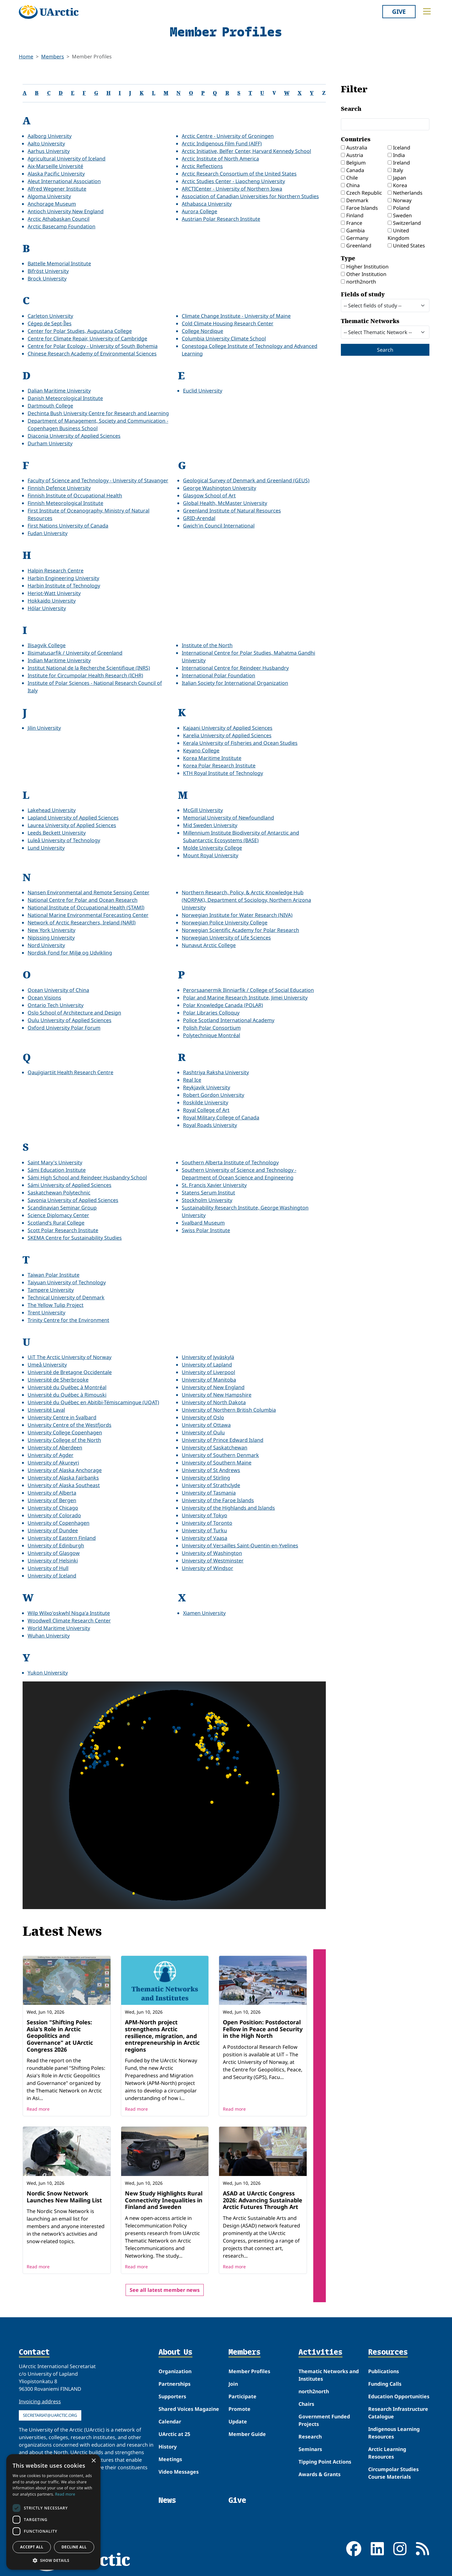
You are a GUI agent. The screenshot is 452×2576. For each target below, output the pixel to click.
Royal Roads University (210, 1125)
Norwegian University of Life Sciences (226, 937)
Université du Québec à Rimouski (67, 1394)
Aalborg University (50, 136)
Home (26, 56)
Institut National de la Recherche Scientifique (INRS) (89, 667)
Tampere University (51, 1289)
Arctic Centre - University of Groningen (228, 136)
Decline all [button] (74, 2547)
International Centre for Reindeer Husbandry (235, 667)
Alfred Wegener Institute (57, 188)
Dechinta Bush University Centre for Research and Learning (98, 413)
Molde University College (212, 847)
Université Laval (46, 1409)
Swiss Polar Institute (206, 1230)
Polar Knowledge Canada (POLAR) (223, 1005)
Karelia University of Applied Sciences (227, 735)
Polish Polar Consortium (212, 1027)
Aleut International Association (64, 181)
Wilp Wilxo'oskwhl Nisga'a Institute (69, 1613)
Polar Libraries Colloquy (211, 1012)
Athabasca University (207, 203)
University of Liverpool (208, 1372)
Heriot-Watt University (54, 593)
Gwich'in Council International (219, 525)
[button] (53, 2560)
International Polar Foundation (218, 675)
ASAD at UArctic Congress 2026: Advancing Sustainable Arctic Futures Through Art (262, 2200)
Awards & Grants (320, 2474)
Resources (388, 2352)
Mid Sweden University (210, 825)
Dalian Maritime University (59, 390)
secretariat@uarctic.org (50, 2415)
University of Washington (212, 1553)
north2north (314, 2391)
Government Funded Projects (324, 2420)
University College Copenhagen (65, 1432)
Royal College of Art (206, 1110)
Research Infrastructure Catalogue (398, 2413)
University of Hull (48, 1568)
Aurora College (199, 211)
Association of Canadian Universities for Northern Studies (250, 196)
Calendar (170, 2421)
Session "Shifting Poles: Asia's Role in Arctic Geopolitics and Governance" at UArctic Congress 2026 (60, 2035)
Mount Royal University (210, 855)
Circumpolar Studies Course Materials (393, 2473)
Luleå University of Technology (64, 840)
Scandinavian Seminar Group (62, 1207)
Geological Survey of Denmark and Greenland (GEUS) (246, 480)
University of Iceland (52, 1575)
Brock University (47, 278)
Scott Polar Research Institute (63, 1230)
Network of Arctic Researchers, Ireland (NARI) (82, 922)
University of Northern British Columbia (229, 1409)
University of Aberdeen (55, 1447)
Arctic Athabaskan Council (58, 218)
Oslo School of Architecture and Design (74, 1012)
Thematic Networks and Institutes (329, 2375)
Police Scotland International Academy (228, 1020)
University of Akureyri (53, 1462)
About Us (175, 2352)
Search (385, 117)
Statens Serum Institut (208, 1192)
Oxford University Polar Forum (64, 1027)
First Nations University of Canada (68, 525)
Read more (38, 2109)
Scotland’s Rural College (56, 1222)
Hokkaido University (52, 600)
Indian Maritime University (59, 660)
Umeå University (47, 1364)
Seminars (310, 2449)
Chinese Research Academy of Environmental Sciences (92, 353)
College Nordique (202, 330)
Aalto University (46, 143)
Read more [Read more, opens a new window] (65, 2494)
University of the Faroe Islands (218, 1500)
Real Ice (192, 1079)
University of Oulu (203, 1432)
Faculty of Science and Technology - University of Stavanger (98, 480)
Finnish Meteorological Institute (65, 503)
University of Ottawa (206, 1424)
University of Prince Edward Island (222, 1440)
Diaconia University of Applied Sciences (74, 435)
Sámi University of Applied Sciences (69, 1185)
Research (310, 2436)
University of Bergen (52, 1500)
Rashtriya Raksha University (216, 1072)
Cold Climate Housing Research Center (227, 323)
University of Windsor (207, 1568)
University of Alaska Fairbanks (63, 1477)
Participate (242, 2396)
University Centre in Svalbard (62, 1417)
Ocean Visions (44, 997)
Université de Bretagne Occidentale (70, 1372)
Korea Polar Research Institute (219, 765)
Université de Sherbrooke (58, 1379)
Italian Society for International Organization (235, 682)
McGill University (203, 810)
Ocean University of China (58, 990)
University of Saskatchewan (214, 1447)
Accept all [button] (31, 2547)
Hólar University (47, 608)
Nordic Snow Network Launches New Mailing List (64, 2196)
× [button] (93, 2461)
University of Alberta (52, 1492)
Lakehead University (52, 810)
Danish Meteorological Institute (65, 398)
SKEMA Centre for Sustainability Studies (75, 1237)
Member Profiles (249, 2371)
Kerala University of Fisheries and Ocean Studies (240, 742)
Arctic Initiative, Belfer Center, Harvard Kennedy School (246, 151)
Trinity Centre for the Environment (68, 1320)
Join (233, 2383)
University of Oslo (203, 1417)
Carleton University (50, 315)
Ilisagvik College (47, 645)
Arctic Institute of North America (220, 158)
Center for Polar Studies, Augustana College (80, 330)
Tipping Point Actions (325, 2461)
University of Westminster (213, 1560)
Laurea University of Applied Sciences (72, 825)
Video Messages (179, 2471)
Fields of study (385, 301)
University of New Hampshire (216, 1394)
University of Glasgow (54, 1553)
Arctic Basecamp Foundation (61, 226)
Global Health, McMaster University (225, 503)
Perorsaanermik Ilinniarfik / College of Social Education (248, 990)
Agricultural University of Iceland (66, 158)
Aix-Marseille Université (55, 166)
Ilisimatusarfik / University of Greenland (75, 652)
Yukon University (48, 1672)
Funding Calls (384, 2383)
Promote (239, 2409)
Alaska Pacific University (56, 173)
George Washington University (219, 487)
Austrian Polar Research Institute (221, 218)
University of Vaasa (204, 1537)
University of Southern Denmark (220, 1455)
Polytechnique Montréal (211, 1035)
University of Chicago (53, 1507)
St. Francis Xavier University (214, 1185)
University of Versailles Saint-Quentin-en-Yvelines (240, 1545)
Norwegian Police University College (224, 922)
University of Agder (50, 1455)
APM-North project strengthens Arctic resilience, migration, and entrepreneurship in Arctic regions (162, 2035)
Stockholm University (207, 1200)
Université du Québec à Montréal (67, 1387)
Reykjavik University (206, 1087)
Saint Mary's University (55, 1162)
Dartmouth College (50, 405)
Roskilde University (205, 1102)
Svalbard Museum (203, 1222)
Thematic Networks (385, 328)
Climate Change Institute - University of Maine (236, 315)
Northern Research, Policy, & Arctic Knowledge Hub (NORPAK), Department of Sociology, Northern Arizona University (246, 900)
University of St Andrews (211, 1470)
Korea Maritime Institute (212, 758)
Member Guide (247, 2434)
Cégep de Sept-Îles (50, 323)
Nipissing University (51, 937)
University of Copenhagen (58, 1522)
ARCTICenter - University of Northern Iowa (232, 188)
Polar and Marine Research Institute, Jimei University (245, 997)
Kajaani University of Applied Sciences (227, 727)
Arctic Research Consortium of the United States (239, 173)
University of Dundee (53, 1530)
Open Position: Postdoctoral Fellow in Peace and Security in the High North (263, 2028)
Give (399, 11)
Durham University (50, 443)
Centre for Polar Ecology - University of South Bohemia (93, 346)
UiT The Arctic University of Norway (69, 1357)
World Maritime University (59, 1628)
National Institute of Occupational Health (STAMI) (86, 907)
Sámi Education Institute (57, 1169)
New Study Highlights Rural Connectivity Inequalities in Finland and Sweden (163, 2200)
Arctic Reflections (202, 166)
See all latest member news (165, 2289)
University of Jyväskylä (208, 1357)
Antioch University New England (66, 211)
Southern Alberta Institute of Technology (230, 1162)
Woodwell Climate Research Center (69, 1620)
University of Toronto (207, 1522)
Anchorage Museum (52, 203)
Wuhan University (49, 1635)
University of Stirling (206, 1477)
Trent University (46, 1312)
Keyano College (201, 750)
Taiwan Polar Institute (53, 1274)
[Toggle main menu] (427, 11)
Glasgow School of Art (209, 495)
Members (52, 56)
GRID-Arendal (199, 518)
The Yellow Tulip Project (55, 1305)
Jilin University (44, 727)
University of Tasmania (209, 1492)
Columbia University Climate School (224, 338)
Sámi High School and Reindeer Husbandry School (87, 1177)
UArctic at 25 (174, 2434)
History (168, 2446)
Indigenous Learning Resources (394, 2433)
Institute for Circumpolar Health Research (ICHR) (85, 675)
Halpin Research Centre (55, 570)
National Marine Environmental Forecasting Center (88, 915)
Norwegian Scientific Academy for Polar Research (240, 930)
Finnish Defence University (59, 487)
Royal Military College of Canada (221, 1117)
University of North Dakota (214, 1402)
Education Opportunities (398, 2396)
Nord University (46, 945)
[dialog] (53, 2512)
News (167, 2500)
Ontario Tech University (55, 1005)
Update (238, 2421)
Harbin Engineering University (63, 578)
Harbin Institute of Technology (64, 585)
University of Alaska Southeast (64, 1485)
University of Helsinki (53, 1560)
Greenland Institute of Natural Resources (232, 510)
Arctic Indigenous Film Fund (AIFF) (222, 143)
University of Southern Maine (216, 1462)
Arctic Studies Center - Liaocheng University (233, 181)
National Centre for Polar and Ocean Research (82, 899)
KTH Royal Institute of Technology (223, 773)
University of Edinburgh (56, 1545)
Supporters (172, 2396)
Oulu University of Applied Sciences (69, 1020)
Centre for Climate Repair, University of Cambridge (87, 338)
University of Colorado (54, 1515)
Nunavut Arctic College (209, 945)
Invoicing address (40, 2401)
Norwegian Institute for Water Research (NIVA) (237, 915)
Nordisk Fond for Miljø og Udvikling (70, 952)
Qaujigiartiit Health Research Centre (70, 1072)
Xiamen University (204, 1613)
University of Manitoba (209, 1379)
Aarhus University (49, 151)
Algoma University (49, 196)
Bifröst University (48, 271)
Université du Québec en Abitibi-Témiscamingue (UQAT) (93, 1402)
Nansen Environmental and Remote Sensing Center (88, 892)
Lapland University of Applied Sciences (73, 817)
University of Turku (204, 1530)
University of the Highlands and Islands (228, 1507)
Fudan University (47, 533)
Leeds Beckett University (57, 832)
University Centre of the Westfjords (69, 1424)
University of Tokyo (204, 1515)
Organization (175, 2371)
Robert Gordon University (213, 1094)
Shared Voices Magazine (189, 2409)
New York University (51, 930)
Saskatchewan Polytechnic (59, 1192)
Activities (320, 2352)
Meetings (170, 2459)
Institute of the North (207, 645)
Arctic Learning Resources (387, 2453)
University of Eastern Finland (62, 1537)
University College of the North (64, 1440)
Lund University (46, 847)
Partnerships (175, 2383)
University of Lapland (207, 1364)
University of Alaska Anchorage (65, 1470)
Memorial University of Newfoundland (228, 817)
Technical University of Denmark (66, 1297)
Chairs (306, 2403)
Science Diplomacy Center (58, 1215)
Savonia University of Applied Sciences (73, 1200)
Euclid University (202, 390)
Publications (383, 2371)
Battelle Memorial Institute (59, 263)
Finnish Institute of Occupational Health (75, 495)
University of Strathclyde (211, 1485)
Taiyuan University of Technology (67, 1282)
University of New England (213, 1387)
